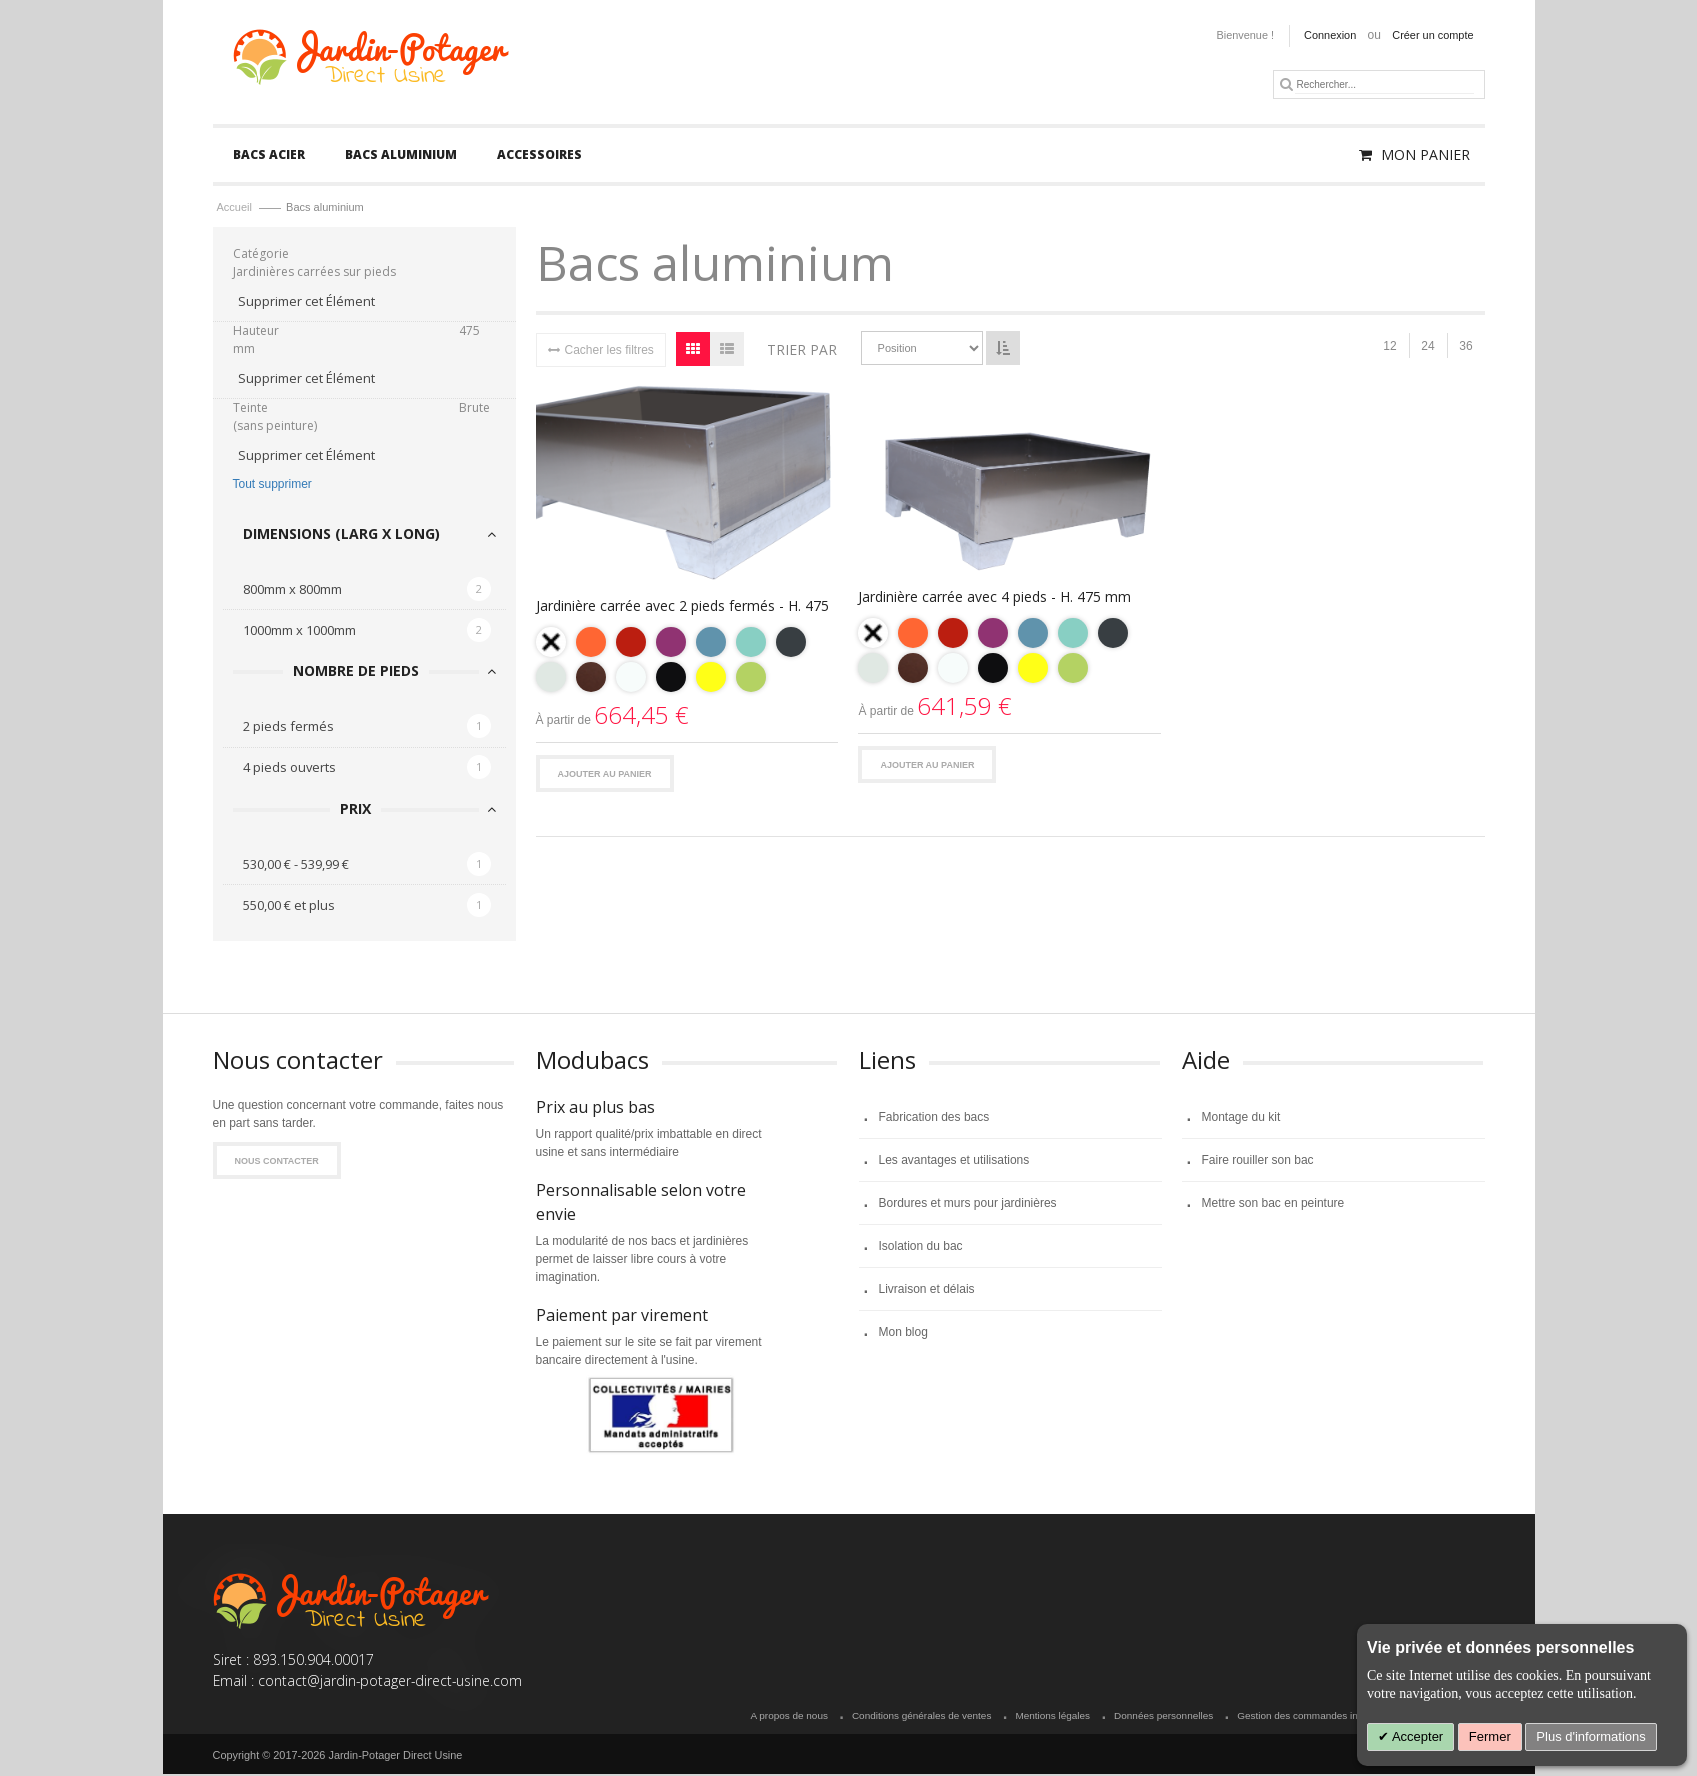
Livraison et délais (927, 1290)
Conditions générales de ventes (921, 1717)
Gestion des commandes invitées (1310, 1717)
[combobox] (1384, 84)
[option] (551, 643)
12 (1389, 348)
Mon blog (903, 1333)
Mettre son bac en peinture (1273, 1204)
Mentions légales (1052, 1717)
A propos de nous (788, 1717)
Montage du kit (1241, 1118)
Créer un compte (1432, 35)
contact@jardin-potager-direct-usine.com (390, 1682)
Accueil (236, 209)
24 (1427, 348)
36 (1465, 348)
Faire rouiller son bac (1258, 1161)
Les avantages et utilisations (954, 1161)
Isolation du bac (921, 1247)
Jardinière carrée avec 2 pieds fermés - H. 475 (682, 606)
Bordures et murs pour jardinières (968, 1204)
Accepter (1416, 1736)
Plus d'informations (1590, 1736)
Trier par (802, 350)
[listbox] (687, 663)
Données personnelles (1163, 1717)
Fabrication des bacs (934, 1118)
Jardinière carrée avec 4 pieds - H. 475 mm (994, 598)
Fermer (1490, 1736)
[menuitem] (269, 156)
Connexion (1330, 35)
